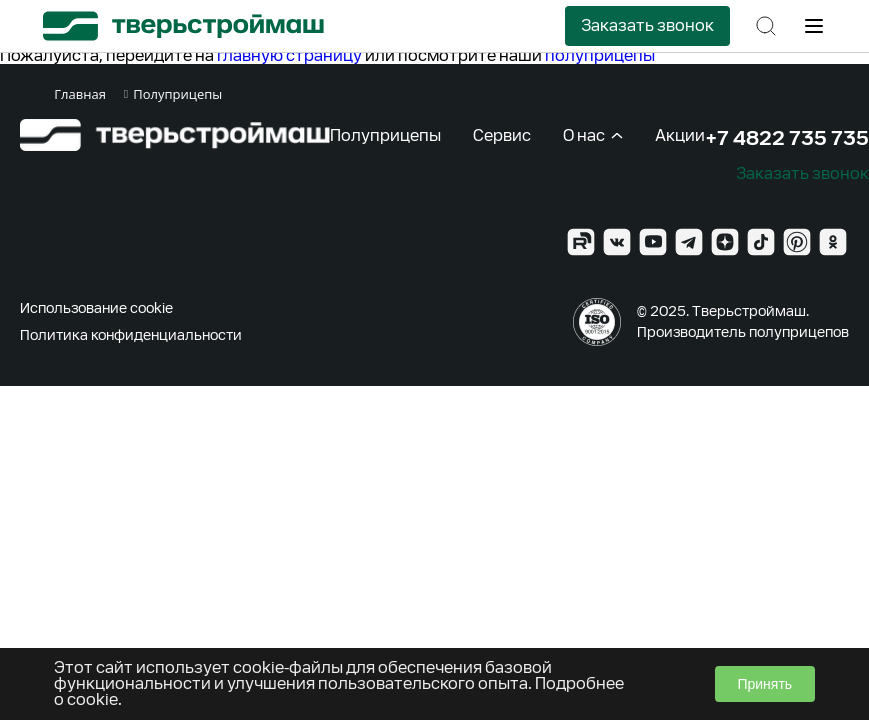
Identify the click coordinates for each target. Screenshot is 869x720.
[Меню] (814, 26)
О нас (593, 135)
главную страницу (289, 55)
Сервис (502, 135)
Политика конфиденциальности (131, 335)
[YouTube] (653, 242)
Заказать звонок (647, 25)
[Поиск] (766, 26)
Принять (764, 684)
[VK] (617, 242)
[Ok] (833, 242)
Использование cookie (96, 308)
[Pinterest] (797, 242)
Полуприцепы (385, 135)
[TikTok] (761, 242)
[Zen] (725, 242)
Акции (680, 135)
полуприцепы (600, 55)
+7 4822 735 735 (787, 138)
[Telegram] (689, 242)
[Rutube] (581, 242)
